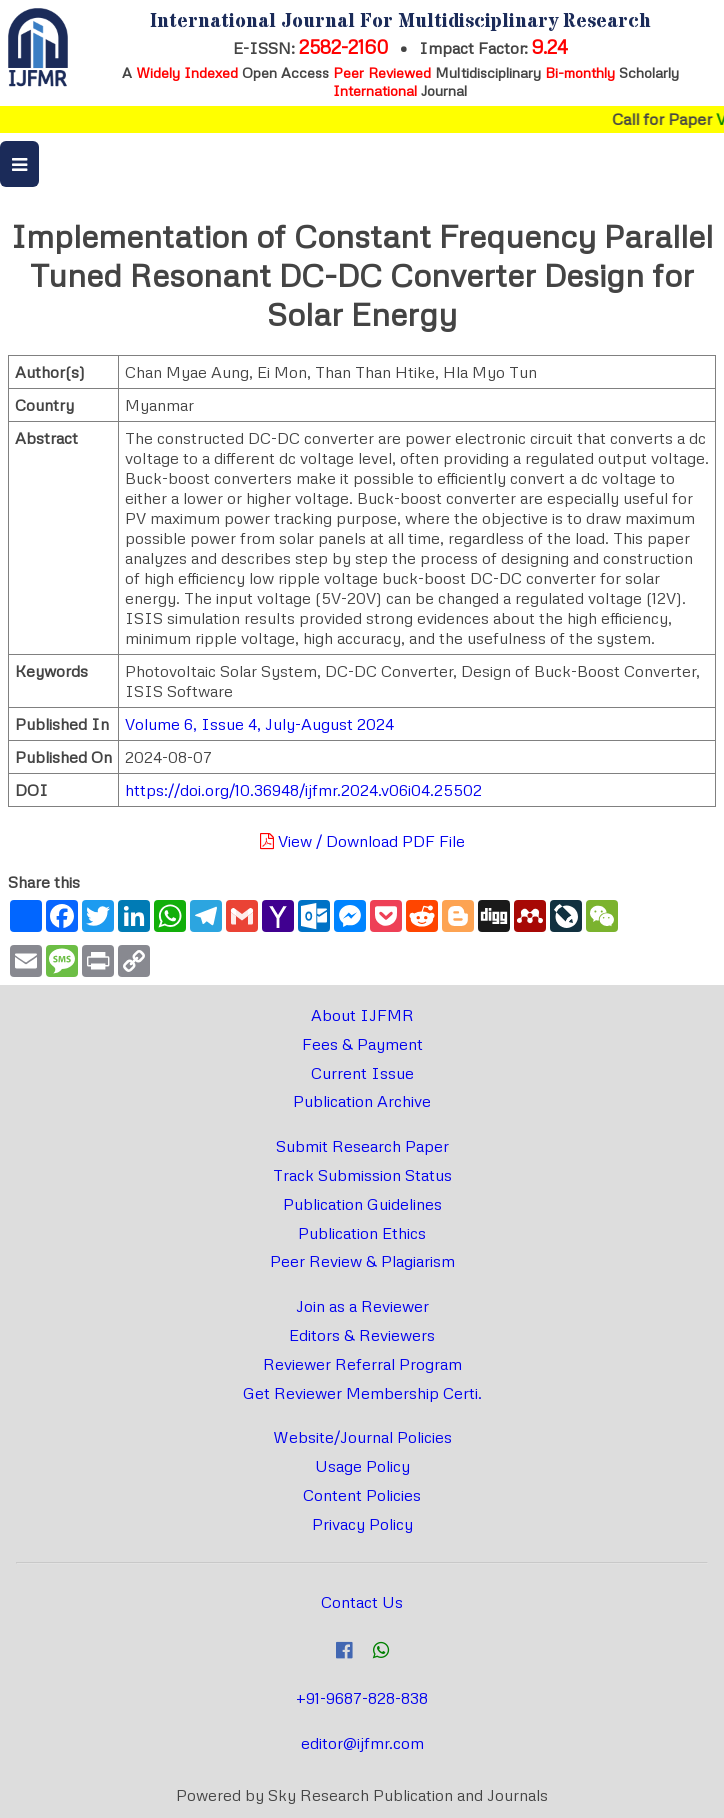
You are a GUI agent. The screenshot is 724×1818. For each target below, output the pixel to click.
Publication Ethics (362, 1233)
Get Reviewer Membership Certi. (362, 1393)
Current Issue (362, 1073)
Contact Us (362, 1602)
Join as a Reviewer (362, 1306)
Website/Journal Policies (362, 1437)
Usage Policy (362, 1466)
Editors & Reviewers (362, 1335)
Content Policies (362, 1495)
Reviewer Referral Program (362, 1364)
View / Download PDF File (362, 841)
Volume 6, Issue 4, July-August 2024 (259, 724)
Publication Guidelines (362, 1204)
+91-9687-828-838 (362, 1698)
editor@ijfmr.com (362, 1743)
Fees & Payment (362, 1044)
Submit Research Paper (362, 1146)
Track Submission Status (362, 1175)
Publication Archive (362, 1101)
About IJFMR (362, 1015)
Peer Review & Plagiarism (362, 1261)
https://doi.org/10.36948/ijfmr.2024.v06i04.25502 (303, 790)
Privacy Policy (362, 1524)
